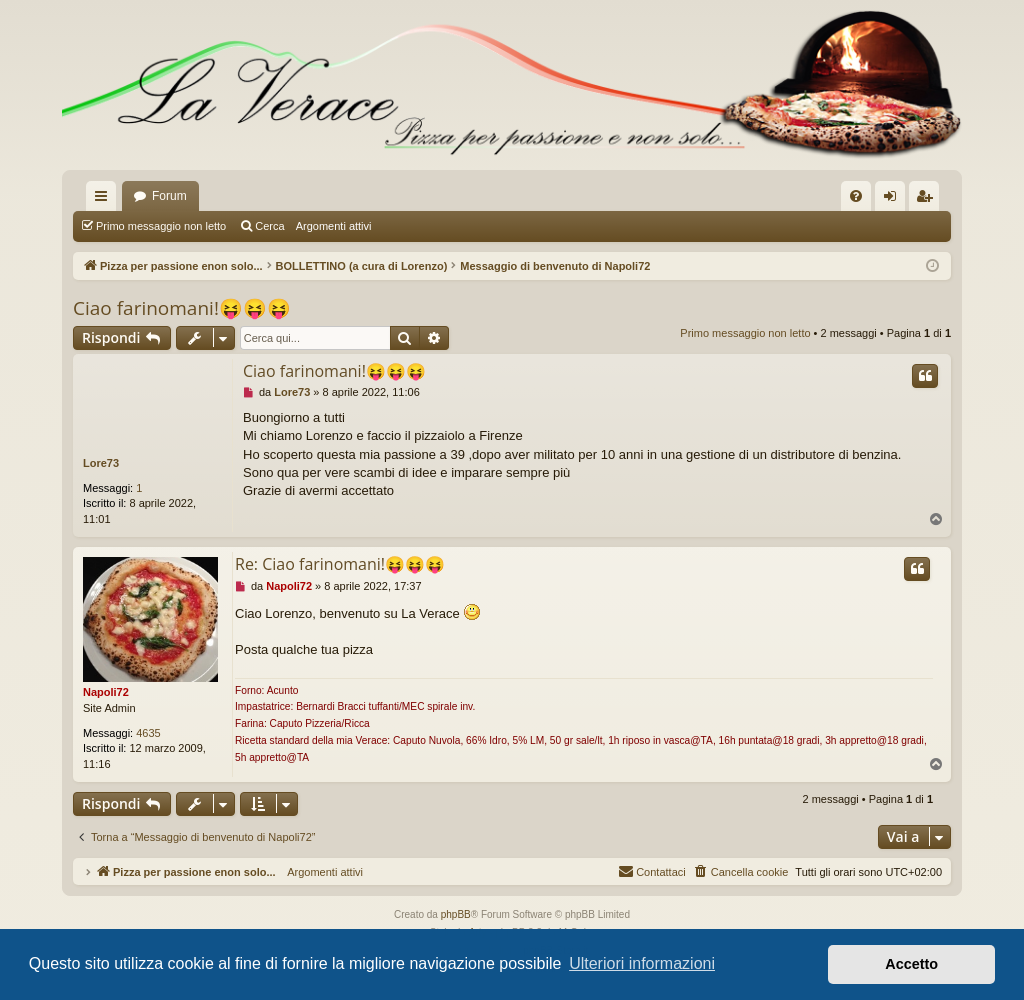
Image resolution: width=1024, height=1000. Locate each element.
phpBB (456, 914)
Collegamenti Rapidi (105, 200)
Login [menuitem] (894, 200)
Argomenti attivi (334, 226)
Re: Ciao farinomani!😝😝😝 (340, 564)
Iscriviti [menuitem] (928, 200)
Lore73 (101, 463)
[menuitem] (856, 196)
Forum (169, 196)
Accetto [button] (911, 964)
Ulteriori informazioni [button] (642, 963)
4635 (148, 733)
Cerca (269, 226)
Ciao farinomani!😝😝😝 (182, 308)
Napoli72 (106, 692)
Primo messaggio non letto (161, 226)
